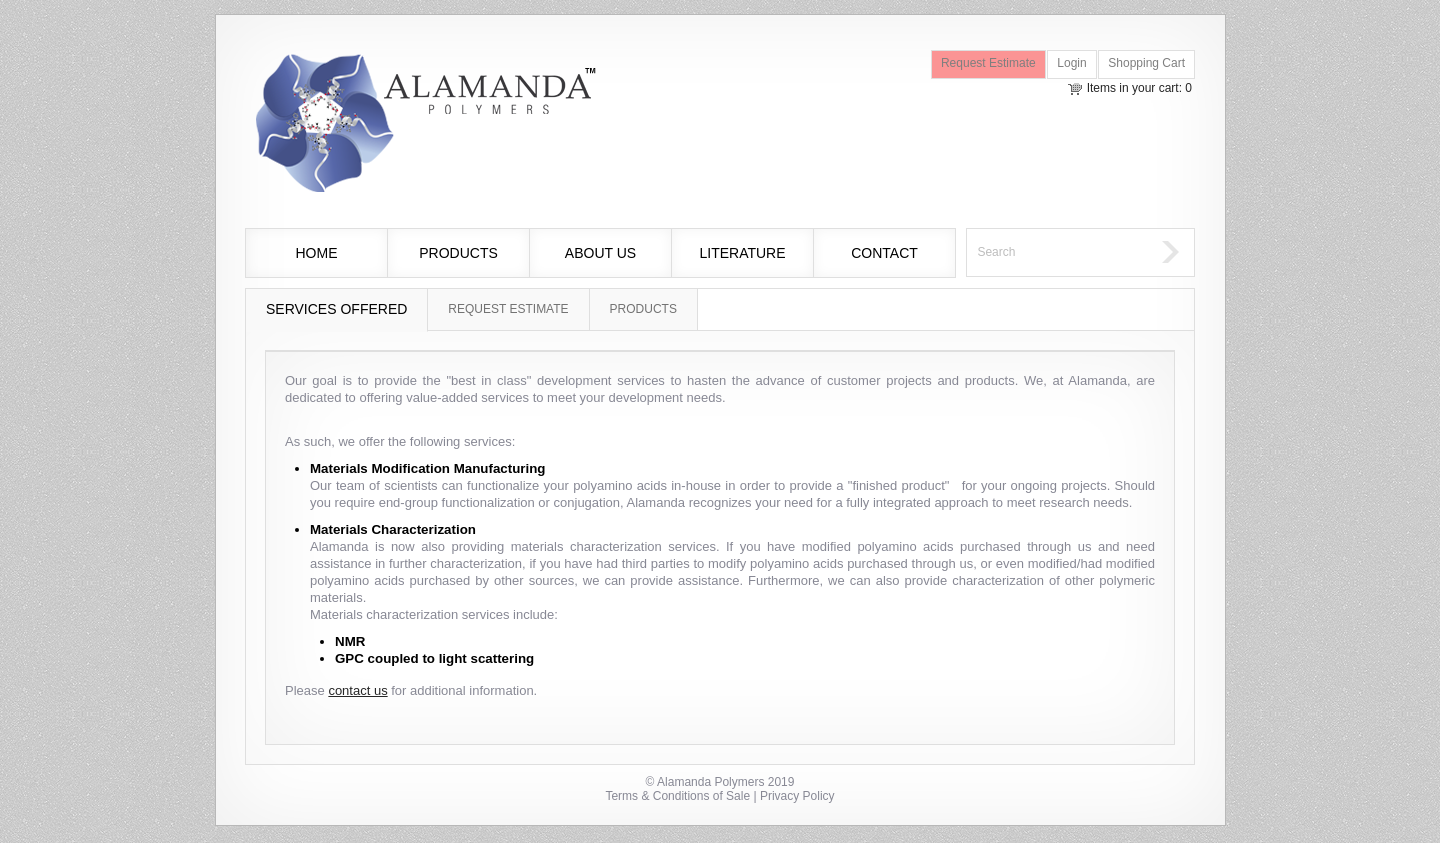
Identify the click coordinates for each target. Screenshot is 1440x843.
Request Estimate (988, 63)
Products (458, 253)
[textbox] (1059, 252)
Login (1071, 63)
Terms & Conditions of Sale (677, 796)
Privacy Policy (797, 796)
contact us (357, 690)
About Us (600, 253)
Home (317, 253)
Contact (884, 253)
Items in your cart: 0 (1139, 88)
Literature (742, 253)
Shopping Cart (1146, 63)
